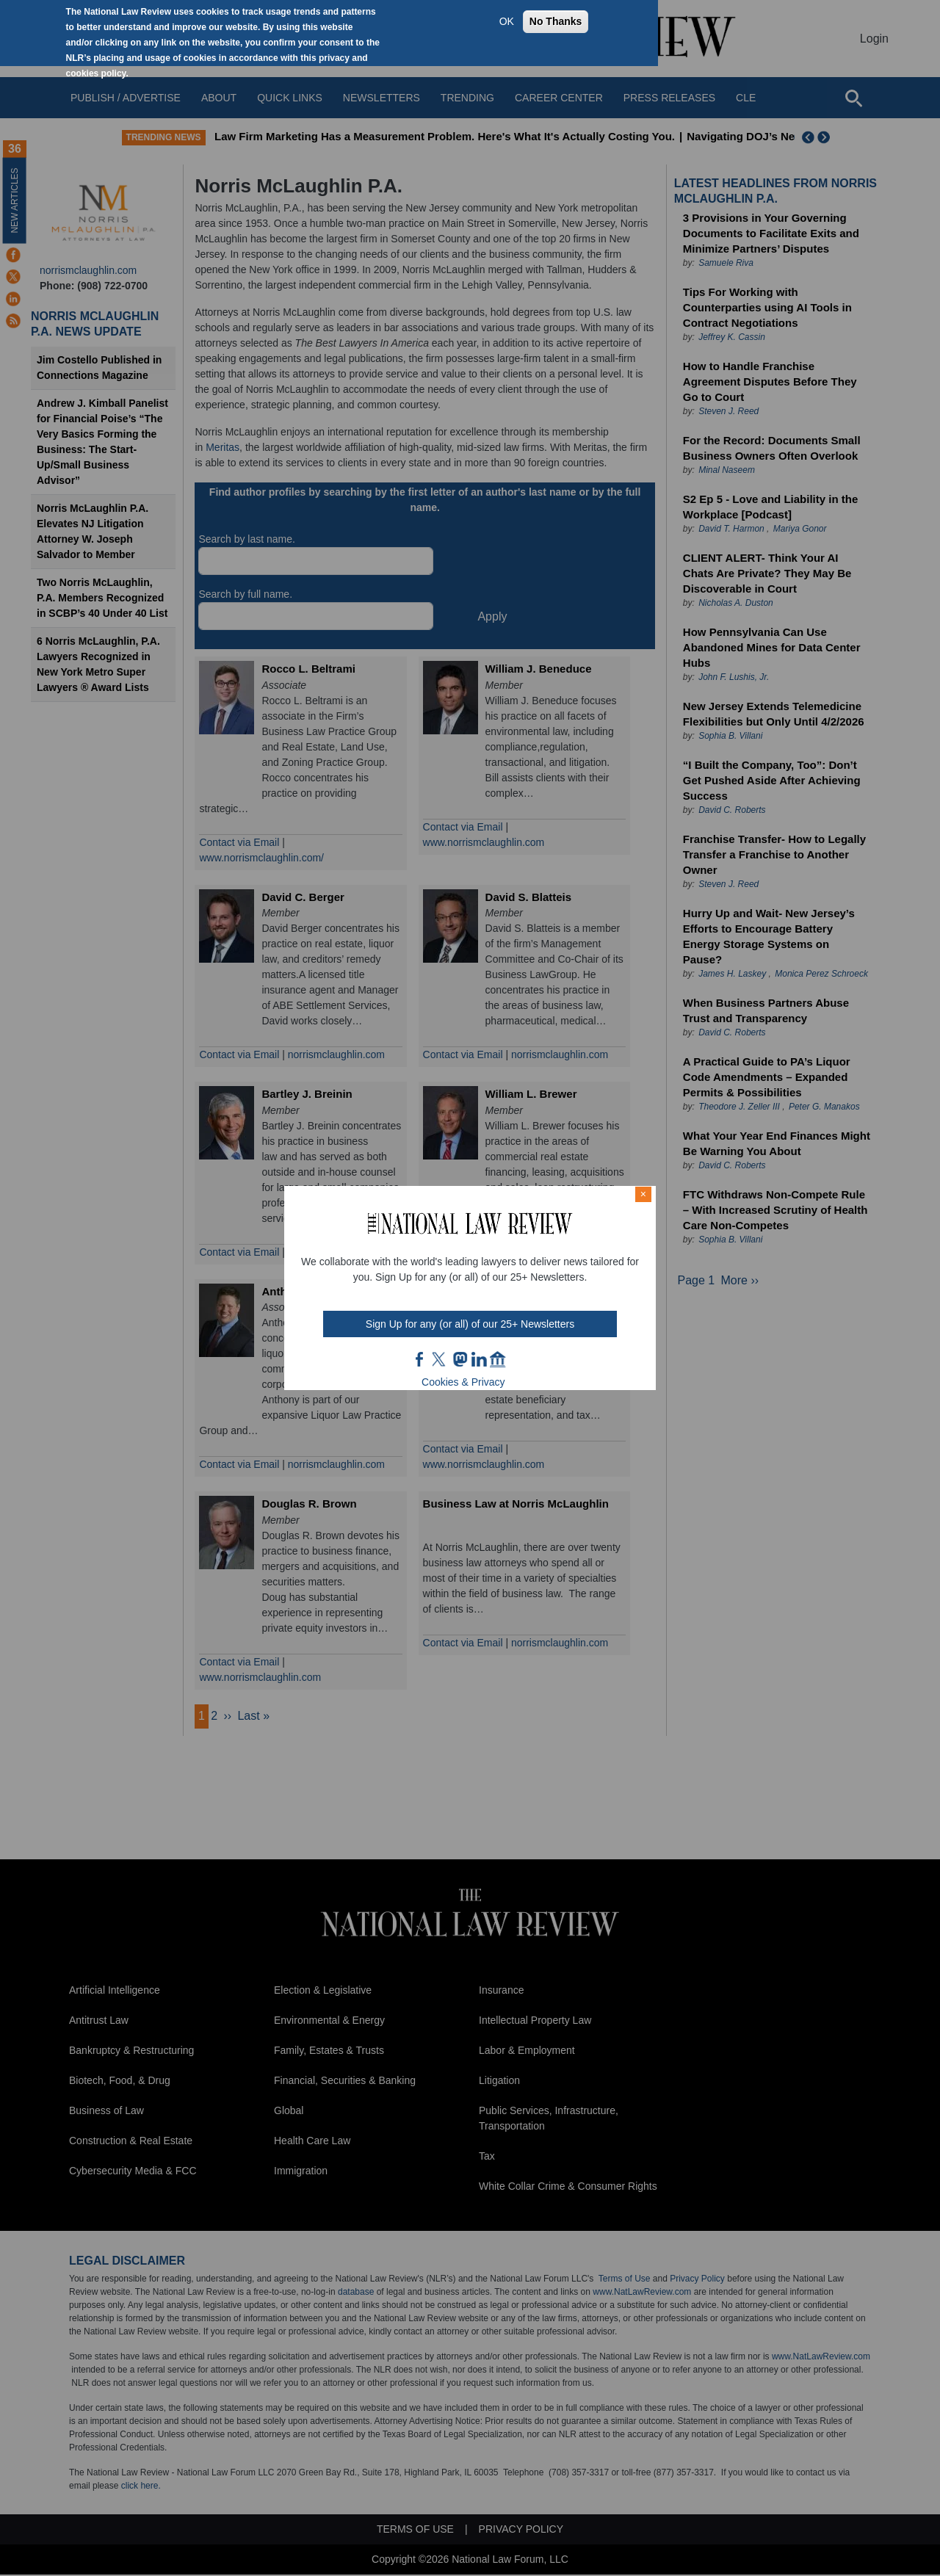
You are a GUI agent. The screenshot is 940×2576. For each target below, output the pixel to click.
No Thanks (555, 21)
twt (441, 1359)
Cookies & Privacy (463, 1382)
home (498, 1359)
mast (460, 1359)
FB (420, 1359)
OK (506, 21)
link (479, 1359)
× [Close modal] (643, 1194)
